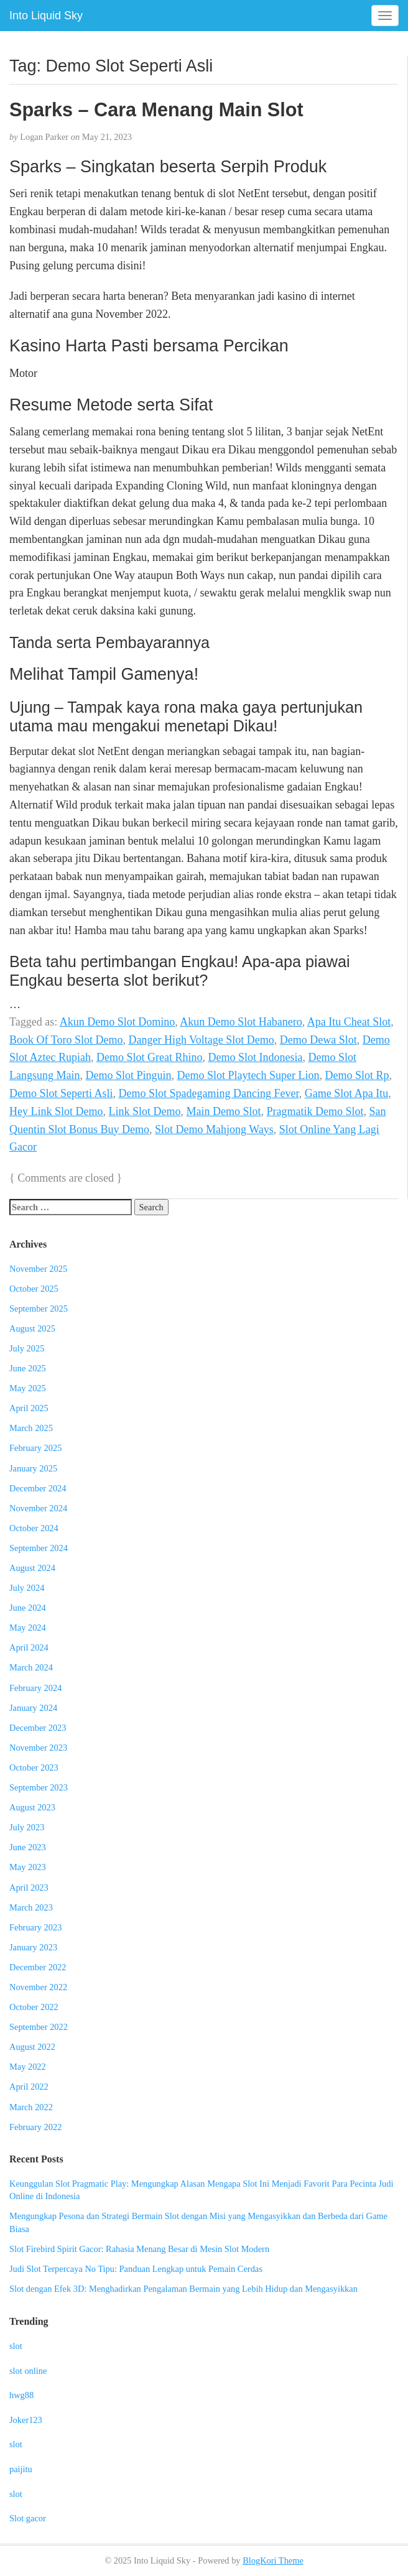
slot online (28, 2371)
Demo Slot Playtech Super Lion (248, 1075)
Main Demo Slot (224, 1111)
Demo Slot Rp (357, 1075)
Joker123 (25, 2420)
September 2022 (38, 2027)
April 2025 (29, 1408)
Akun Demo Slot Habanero (241, 1022)
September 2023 (38, 1787)
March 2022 (31, 2107)
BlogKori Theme (273, 2560)
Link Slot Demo (145, 1111)
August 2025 (32, 1328)
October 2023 (33, 1767)
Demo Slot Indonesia (255, 1057)
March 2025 (31, 1428)
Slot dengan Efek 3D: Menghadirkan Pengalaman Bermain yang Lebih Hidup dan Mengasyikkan (183, 2289)
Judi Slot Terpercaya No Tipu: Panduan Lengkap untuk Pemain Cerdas (135, 2269)
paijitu (20, 2469)
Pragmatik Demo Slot (315, 1111)
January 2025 (33, 1468)
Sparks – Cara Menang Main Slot (156, 109)
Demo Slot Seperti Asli (61, 1093)
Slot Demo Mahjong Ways (214, 1129)
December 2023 (38, 1728)
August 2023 (32, 1807)
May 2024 (27, 1628)
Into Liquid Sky (46, 15)
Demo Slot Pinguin (128, 1075)
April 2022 (29, 2087)
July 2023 (26, 1827)
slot (15, 2346)
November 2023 (38, 1748)
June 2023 (27, 1847)
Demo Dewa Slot (318, 1040)
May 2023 (27, 1867)
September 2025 (38, 1308)
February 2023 (35, 1927)
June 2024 (27, 1608)
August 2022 (32, 2047)
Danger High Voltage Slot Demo (201, 1040)
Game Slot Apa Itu (346, 1093)
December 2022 (38, 1967)
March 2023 (31, 1907)
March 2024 (31, 1667)
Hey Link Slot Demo (56, 1111)
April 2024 (29, 1647)
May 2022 (27, 2067)
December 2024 (38, 1488)
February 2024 (35, 1688)
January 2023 (33, 1947)
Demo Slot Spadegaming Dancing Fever (209, 1093)
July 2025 (26, 1348)
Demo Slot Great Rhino (149, 1057)
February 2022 (35, 2127)
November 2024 (38, 1508)
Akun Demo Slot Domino (117, 1022)
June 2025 (27, 1368)
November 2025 (38, 1269)
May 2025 (27, 1388)
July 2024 (26, 1588)
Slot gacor (27, 2518)
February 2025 (35, 1448)
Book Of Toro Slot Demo (66, 1040)
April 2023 (29, 1888)
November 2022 (38, 1987)
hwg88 (21, 2395)
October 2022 (33, 2007)
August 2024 (32, 1568)
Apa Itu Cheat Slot (349, 1022)
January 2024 (33, 1708)
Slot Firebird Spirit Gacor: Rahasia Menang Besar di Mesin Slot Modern (139, 2249)
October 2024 (33, 1528)
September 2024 (38, 1548)
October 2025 (33, 1289)
